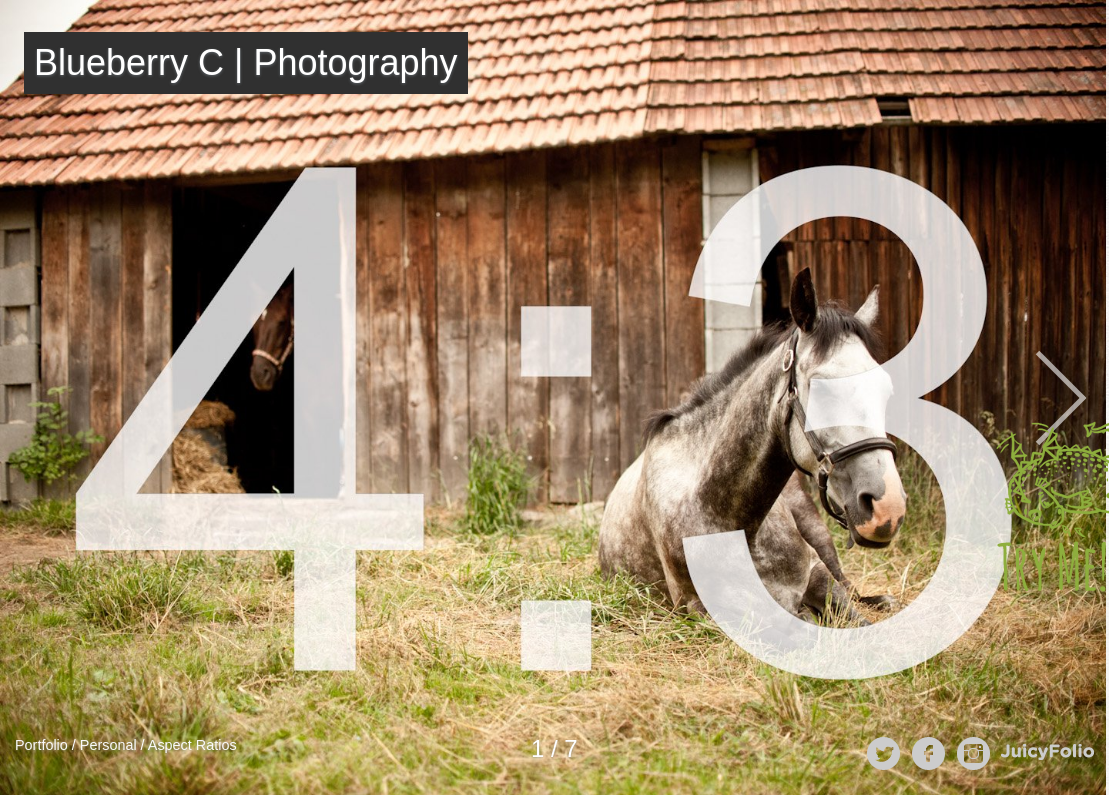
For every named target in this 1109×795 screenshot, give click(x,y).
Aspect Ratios (192, 745)
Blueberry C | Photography (246, 62)
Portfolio (41, 745)
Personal (108, 745)
